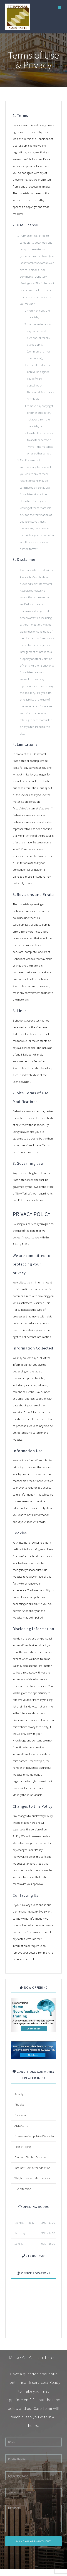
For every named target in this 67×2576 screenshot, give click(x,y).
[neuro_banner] (33, 2002)
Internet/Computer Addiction (32, 2168)
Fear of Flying (22, 2147)
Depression (21, 2115)
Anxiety (18, 2094)
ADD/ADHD (21, 2126)
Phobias (19, 2104)
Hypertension (22, 2189)
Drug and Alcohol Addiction (30, 2157)
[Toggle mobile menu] (60, 7)
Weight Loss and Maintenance (32, 2178)
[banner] (33, 2044)
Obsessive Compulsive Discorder (34, 2136)
